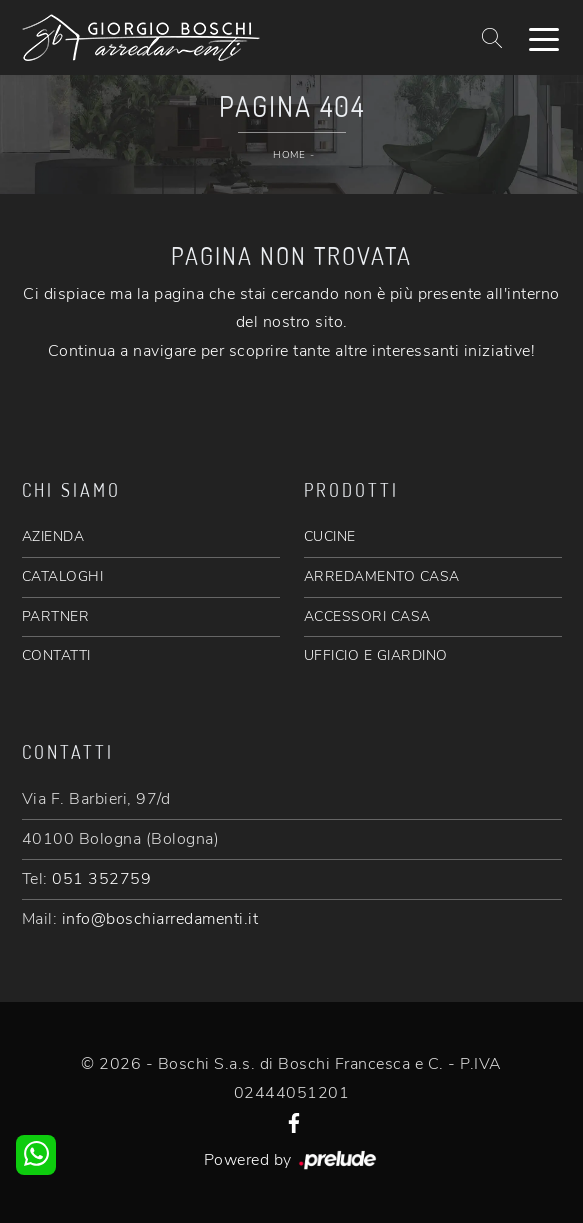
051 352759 (101, 879)
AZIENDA (53, 536)
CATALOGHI (63, 576)
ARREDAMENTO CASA (382, 576)
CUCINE (330, 536)
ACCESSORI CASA (367, 616)
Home (289, 155)
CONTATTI (56, 655)
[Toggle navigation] (544, 38)
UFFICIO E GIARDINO (376, 655)
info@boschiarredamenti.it (160, 919)
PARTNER (56, 616)
